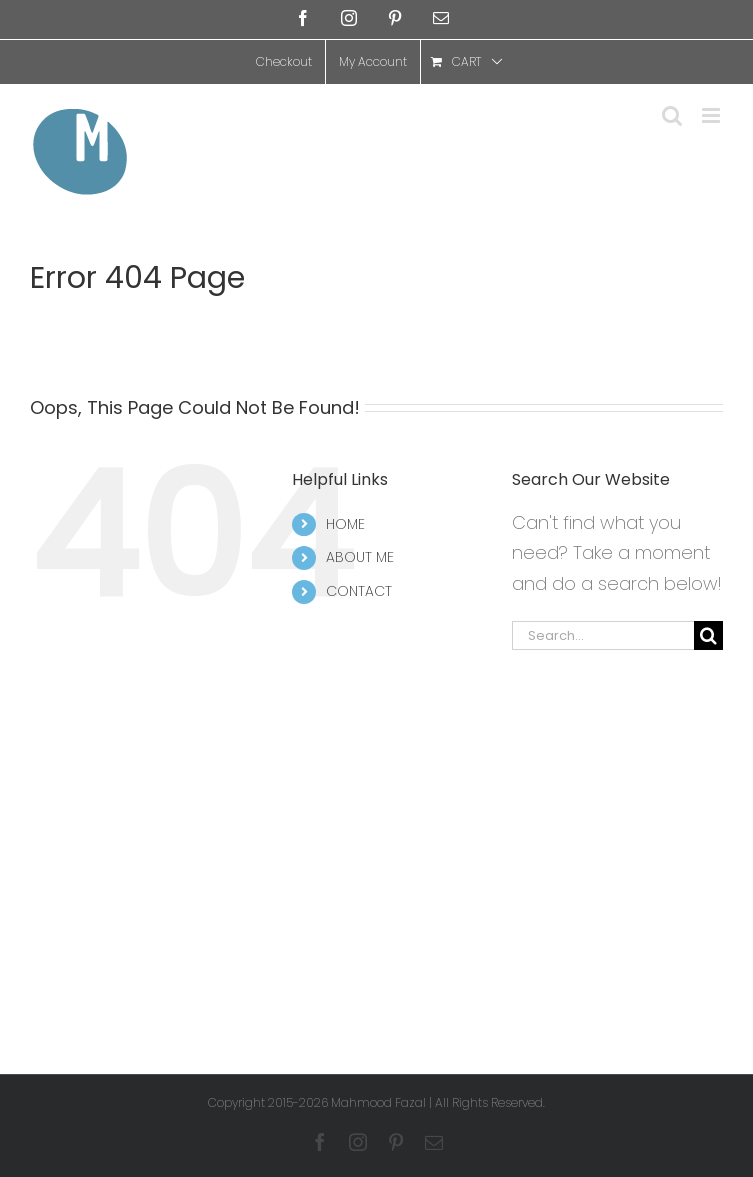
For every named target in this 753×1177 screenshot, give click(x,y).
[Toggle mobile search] (672, 115)
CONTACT (359, 591)
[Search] (708, 635)
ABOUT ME (360, 557)
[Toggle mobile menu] (712, 115)
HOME (345, 524)
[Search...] (603, 635)
